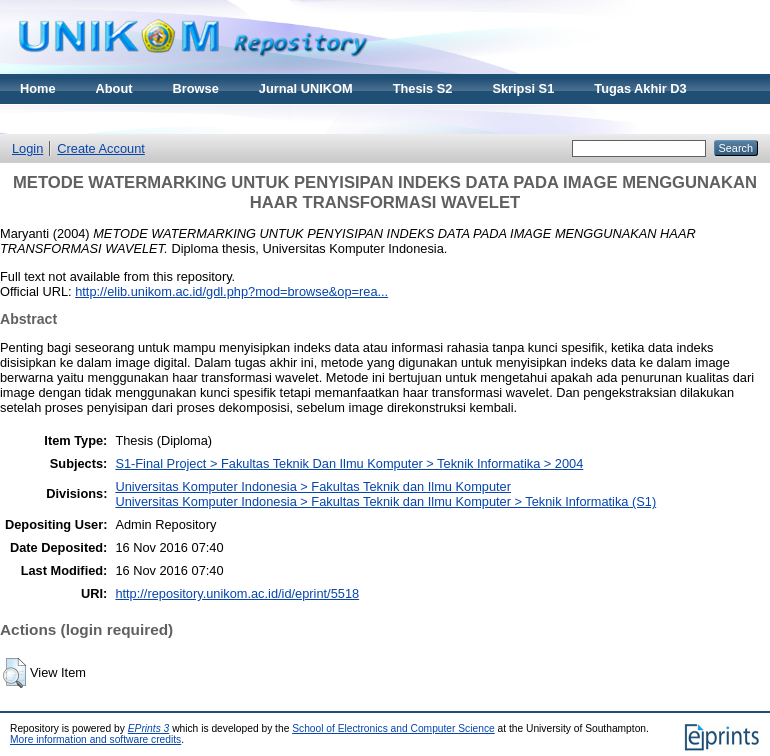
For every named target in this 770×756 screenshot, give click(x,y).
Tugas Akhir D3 (640, 88)
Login (27, 148)
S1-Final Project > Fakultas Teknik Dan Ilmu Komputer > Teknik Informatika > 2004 (349, 463)
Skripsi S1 (523, 88)
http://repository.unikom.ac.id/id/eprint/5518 (237, 593)
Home (38, 88)
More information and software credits (95, 739)
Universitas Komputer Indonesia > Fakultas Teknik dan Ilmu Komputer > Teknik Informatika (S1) (385, 501)
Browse (196, 88)
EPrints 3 (149, 728)
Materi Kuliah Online (82, 118)
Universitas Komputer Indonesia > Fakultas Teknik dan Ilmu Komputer (313, 486)
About (114, 88)
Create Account (101, 148)
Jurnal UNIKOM (306, 88)
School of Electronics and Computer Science (393, 728)
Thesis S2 (423, 88)
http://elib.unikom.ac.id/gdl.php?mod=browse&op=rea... (231, 291)
